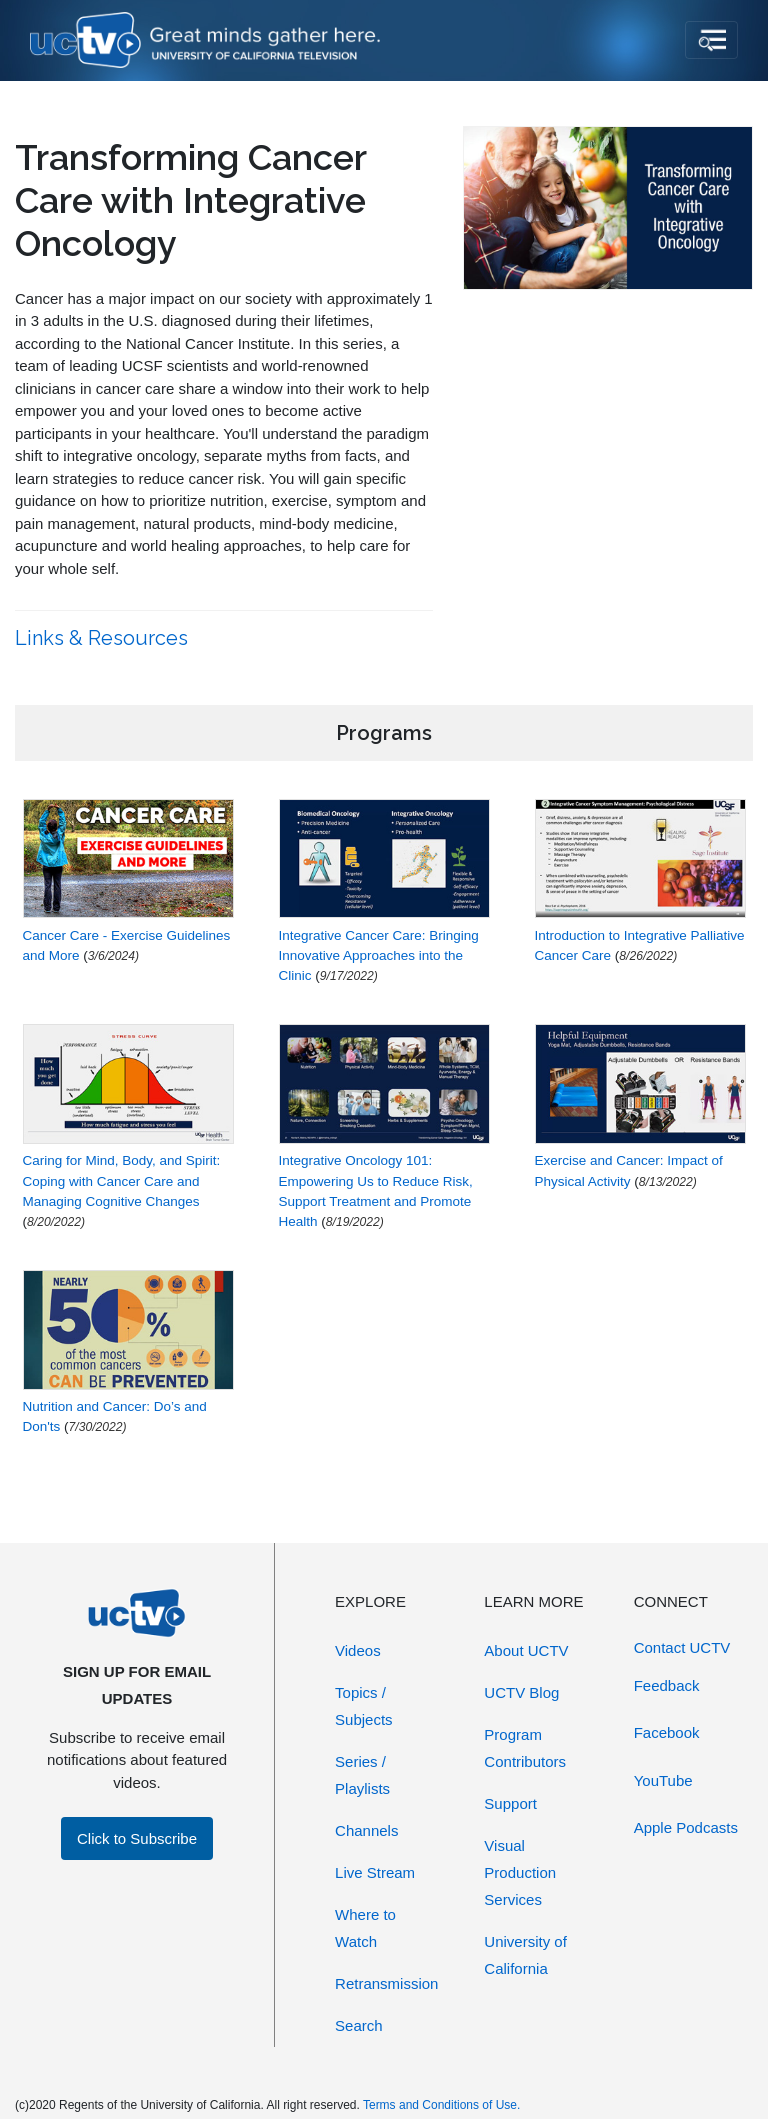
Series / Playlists (362, 1775)
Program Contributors (525, 1748)
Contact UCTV (682, 1647)
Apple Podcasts (686, 1827)
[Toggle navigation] (711, 40)
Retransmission (386, 1983)
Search (359, 2025)
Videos (358, 1650)
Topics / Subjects (364, 1706)
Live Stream (375, 1872)
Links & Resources (104, 638)
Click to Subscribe (137, 1838)
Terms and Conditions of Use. (441, 2105)
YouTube (663, 1780)
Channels (366, 1830)
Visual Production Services (520, 1872)
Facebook (667, 1732)
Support (510, 1803)
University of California (525, 1955)
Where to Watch (365, 1928)
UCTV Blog (521, 1692)
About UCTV (526, 1650)
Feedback (667, 1685)
